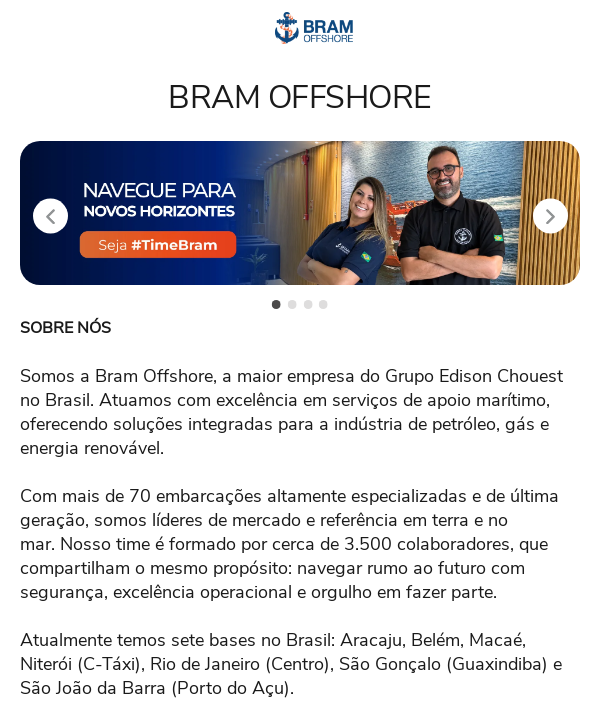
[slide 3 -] (307, 304)
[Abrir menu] (39, 28)
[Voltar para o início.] (314, 27)
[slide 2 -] (292, 304)
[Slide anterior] (50, 216)
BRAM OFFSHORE (300, 97)
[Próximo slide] (550, 216)
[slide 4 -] (323, 304)
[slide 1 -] (276, 304)
